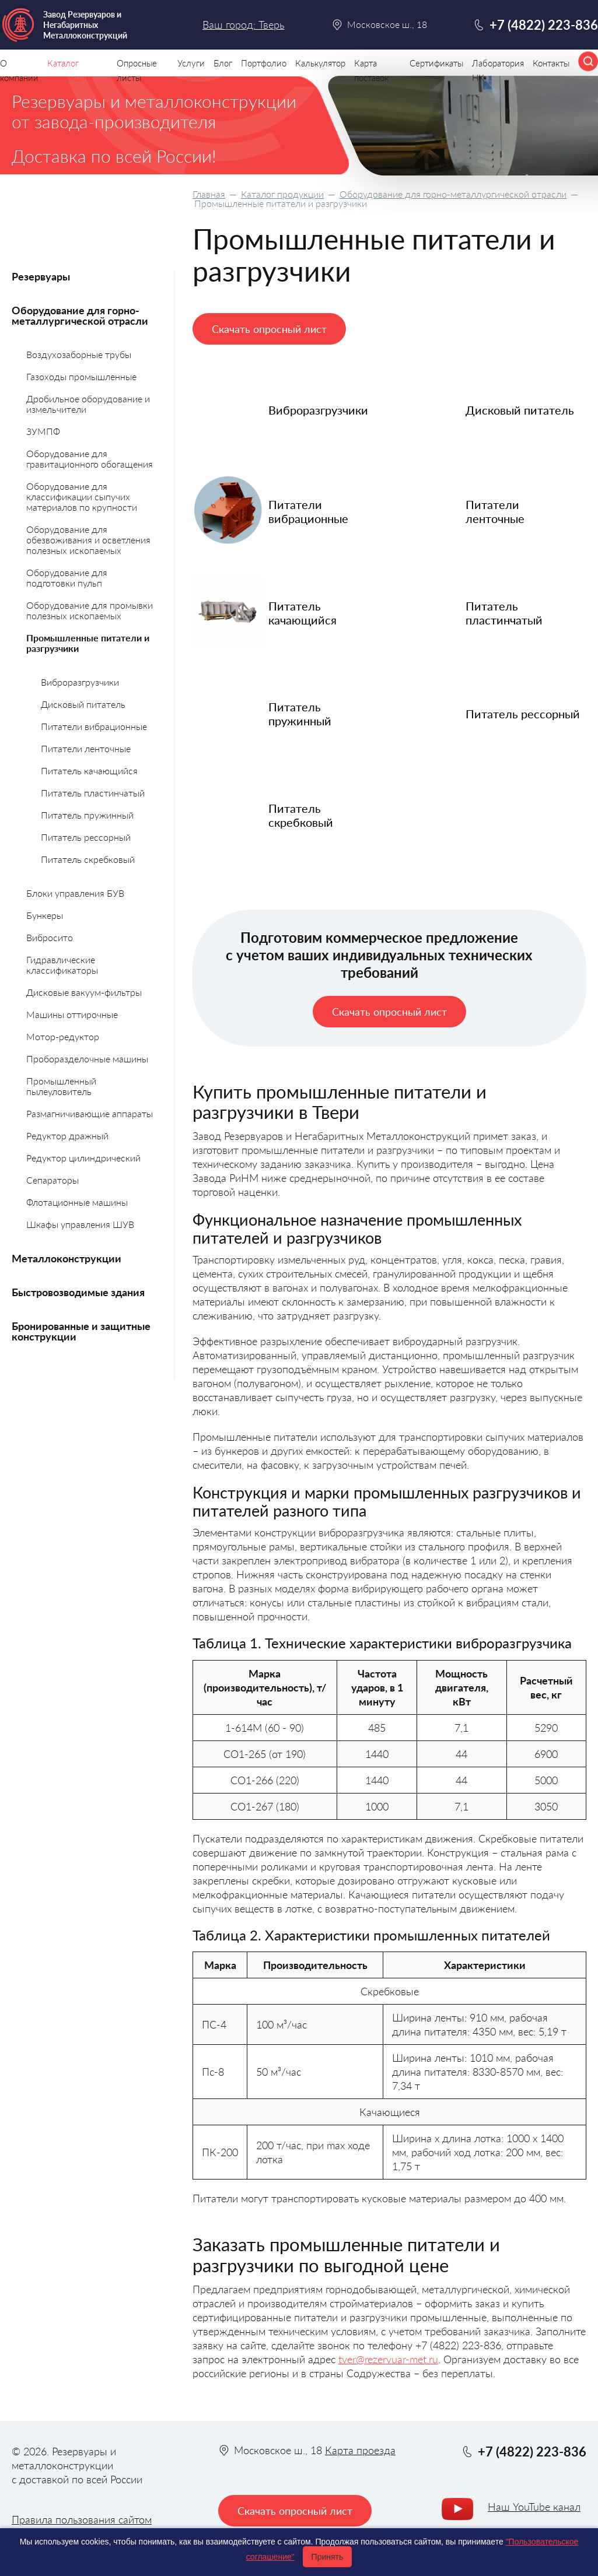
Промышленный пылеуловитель (61, 1086)
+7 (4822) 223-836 (543, 25)
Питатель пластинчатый (93, 792)
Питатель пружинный (87, 814)
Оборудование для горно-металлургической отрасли (453, 193)
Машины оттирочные (72, 1014)
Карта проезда (360, 2450)
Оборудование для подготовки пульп (66, 577)
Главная (209, 193)
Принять (328, 2556)
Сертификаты (436, 63)
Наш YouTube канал (534, 2506)
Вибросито (49, 937)
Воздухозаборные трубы (78, 354)
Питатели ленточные (86, 748)
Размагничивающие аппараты (89, 1113)
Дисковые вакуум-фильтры (84, 992)
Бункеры (44, 915)
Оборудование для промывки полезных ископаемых (89, 610)
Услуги (191, 63)
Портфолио (263, 63)
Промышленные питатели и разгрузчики (87, 643)
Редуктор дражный (67, 1135)
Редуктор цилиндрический (83, 1157)
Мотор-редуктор (62, 1036)
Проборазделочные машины (87, 1058)
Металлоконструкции (66, 1258)
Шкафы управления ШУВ (80, 1224)
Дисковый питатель (83, 704)
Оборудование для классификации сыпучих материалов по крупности (81, 496)
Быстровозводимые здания (78, 1292)
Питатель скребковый (88, 859)
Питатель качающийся (89, 770)
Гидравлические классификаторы (62, 964)
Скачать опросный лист (269, 328)
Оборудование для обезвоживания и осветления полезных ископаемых (88, 540)
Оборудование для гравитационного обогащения (89, 458)
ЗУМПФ (43, 431)
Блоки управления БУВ (75, 893)
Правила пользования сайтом (82, 2519)
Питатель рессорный (86, 837)
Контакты (551, 63)
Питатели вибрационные (94, 726)
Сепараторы (52, 1179)
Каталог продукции (282, 193)
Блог (223, 63)
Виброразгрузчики (80, 681)
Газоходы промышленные (81, 376)
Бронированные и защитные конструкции (81, 1331)
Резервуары (41, 276)
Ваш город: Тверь (243, 24)
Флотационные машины (77, 1202)
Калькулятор (320, 63)
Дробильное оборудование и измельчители (88, 404)
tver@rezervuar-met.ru (388, 2359)
